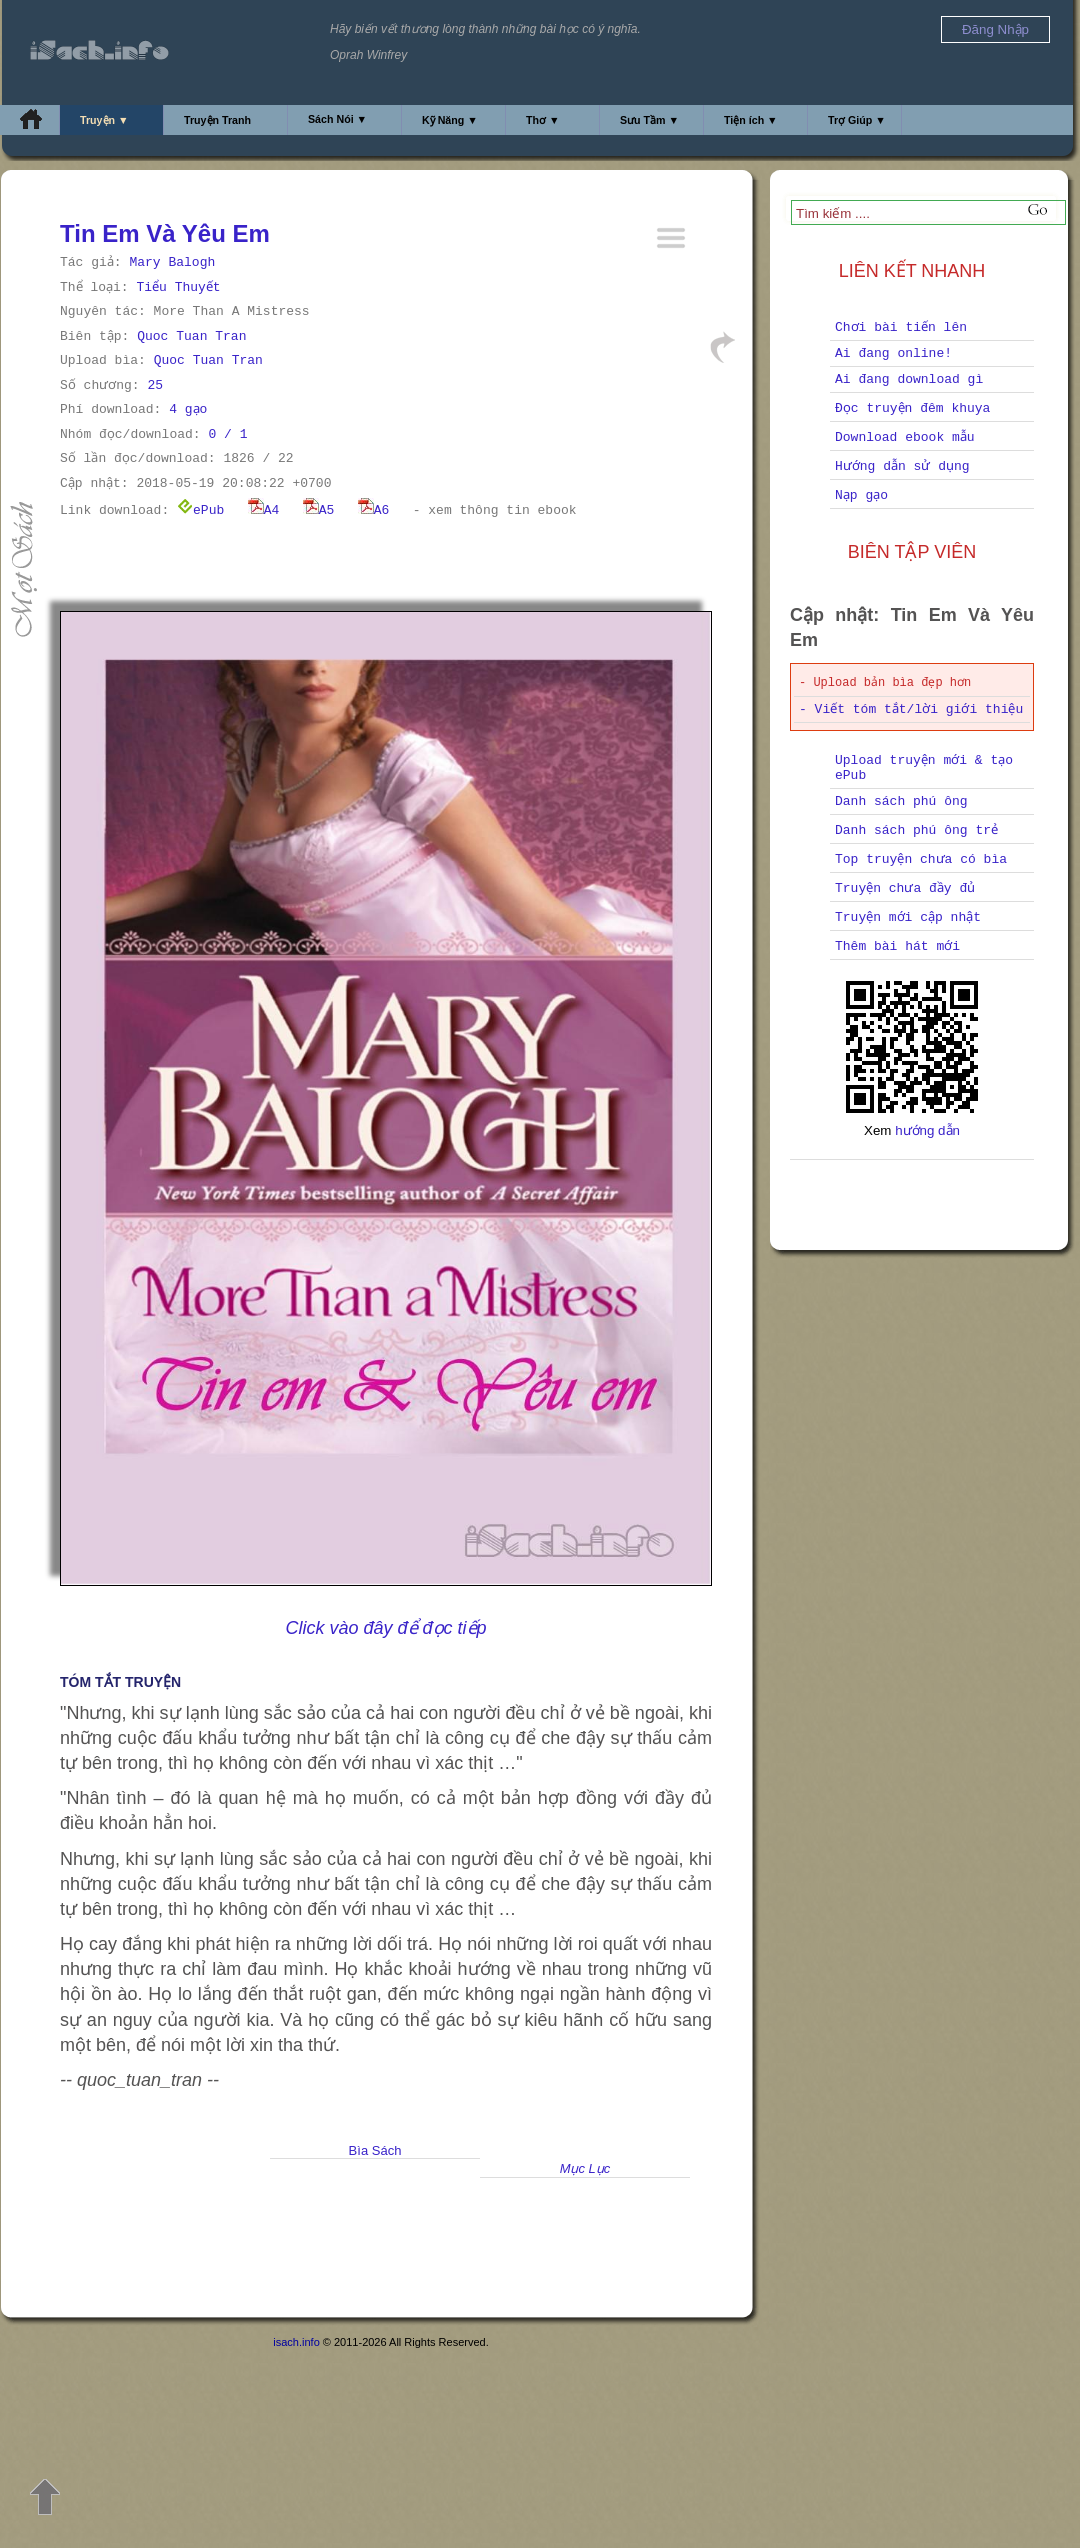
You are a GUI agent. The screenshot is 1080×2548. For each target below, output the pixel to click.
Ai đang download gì (909, 379)
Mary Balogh (172, 262)
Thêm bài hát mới (897, 946)
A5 (319, 510)
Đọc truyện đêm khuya (912, 408)
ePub (200, 510)
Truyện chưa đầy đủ (905, 888)
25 (155, 385)
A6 (374, 510)
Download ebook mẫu (905, 437)
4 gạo (188, 409)
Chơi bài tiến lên (901, 327)
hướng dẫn (927, 1130)
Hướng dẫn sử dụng (902, 466)
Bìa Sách (375, 2150)
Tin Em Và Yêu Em (165, 233)
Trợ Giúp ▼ (857, 120)
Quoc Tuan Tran (191, 336)
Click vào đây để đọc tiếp (385, 1628)
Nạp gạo (861, 495)
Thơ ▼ (543, 120)
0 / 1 (227, 434)
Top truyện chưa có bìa (921, 859)
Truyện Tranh (217, 120)
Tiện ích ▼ (751, 120)
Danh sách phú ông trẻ (916, 830)
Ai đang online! (893, 353)
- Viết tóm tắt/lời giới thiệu (911, 709)
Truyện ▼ (104, 120)
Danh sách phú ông (901, 801)
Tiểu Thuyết (178, 287)
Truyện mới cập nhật (908, 917)
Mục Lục (585, 2168)
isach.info (296, 2342)
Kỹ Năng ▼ (450, 120)
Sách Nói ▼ (337, 119)
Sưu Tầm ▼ (649, 120)
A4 (264, 510)
